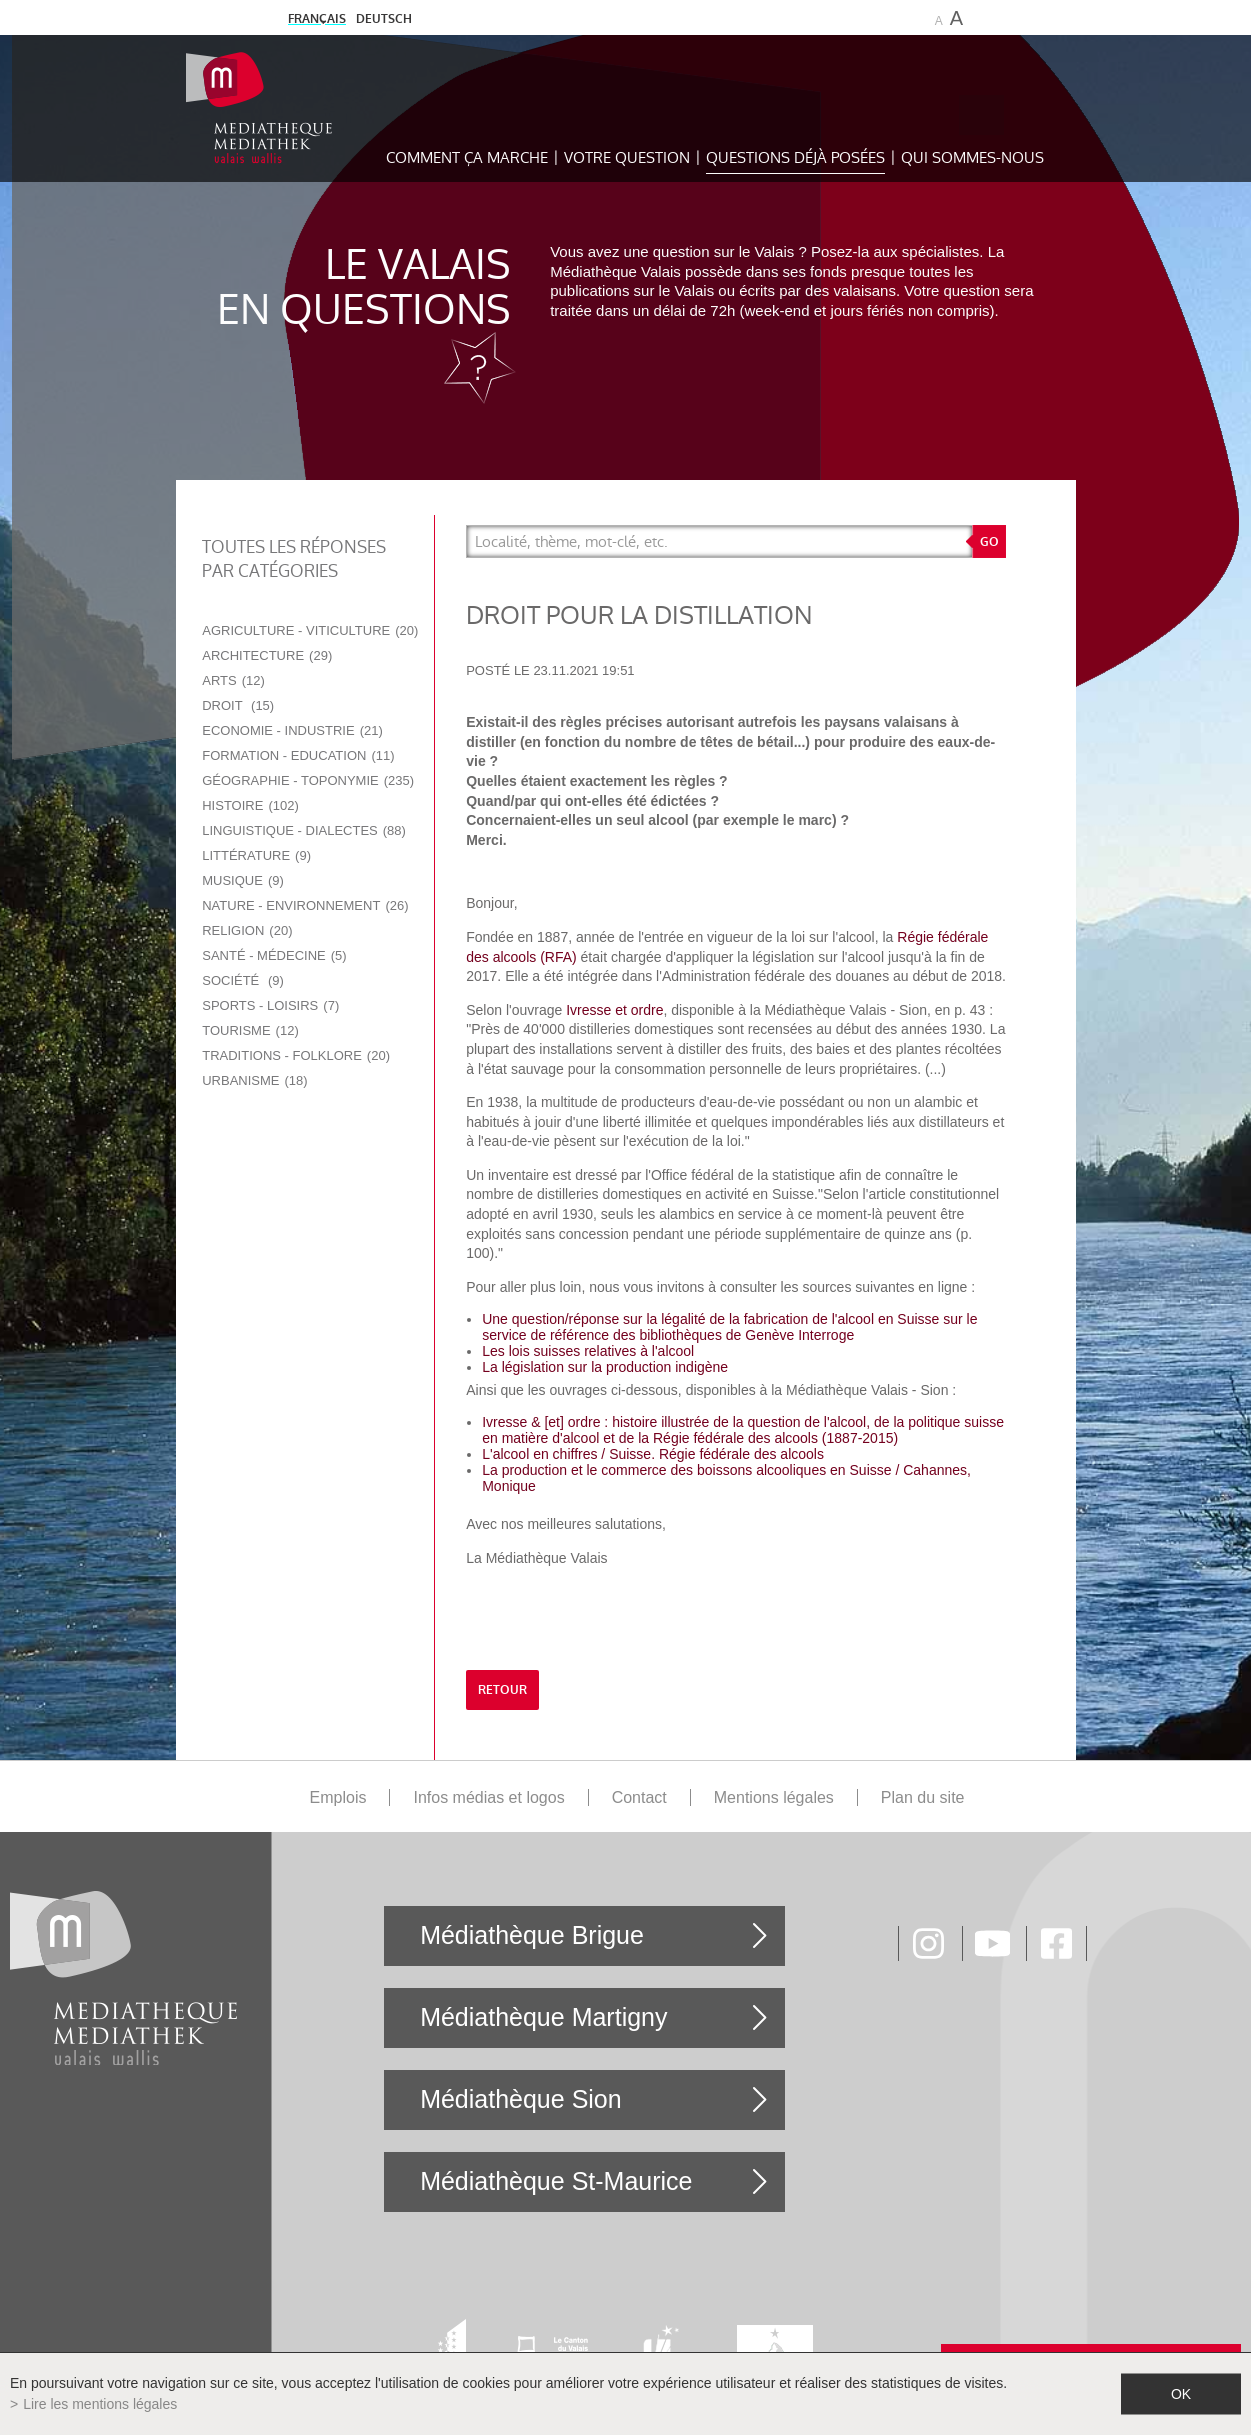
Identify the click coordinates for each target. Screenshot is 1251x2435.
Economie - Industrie (292, 730)
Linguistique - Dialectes (304, 830)
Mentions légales (774, 1797)
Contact (639, 1797)
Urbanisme (254, 1080)
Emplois (338, 1797)
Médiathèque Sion (521, 2099)
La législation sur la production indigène (605, 1367)
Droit (238, 705)
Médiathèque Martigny (543, 2017)
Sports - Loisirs (270, 1005)
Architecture (267, 655)
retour (502, 1690)
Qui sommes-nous (972, 157)
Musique (243, 880)
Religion (247, 930)
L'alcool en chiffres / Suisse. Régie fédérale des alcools (653, 1454)
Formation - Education (298, 755)
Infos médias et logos (488, 1797)
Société (243, 980)
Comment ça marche (467, 157)
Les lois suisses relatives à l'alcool (588, 1351)
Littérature (256, 855)
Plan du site (923, 1797)
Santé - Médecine (274, 955)
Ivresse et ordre (614, 1010)
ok (1181, 2394)
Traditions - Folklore (296, 1055)
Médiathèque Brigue (532, 1935)
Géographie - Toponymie (308, 780)
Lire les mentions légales (100, 2404)
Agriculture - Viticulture (310, 630)
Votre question (627, 157)
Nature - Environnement (305, 905)
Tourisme (250, 1030)
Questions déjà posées (795, 157)
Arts (233, 680)
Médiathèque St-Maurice (556, 2181)
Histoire (250, 805)
